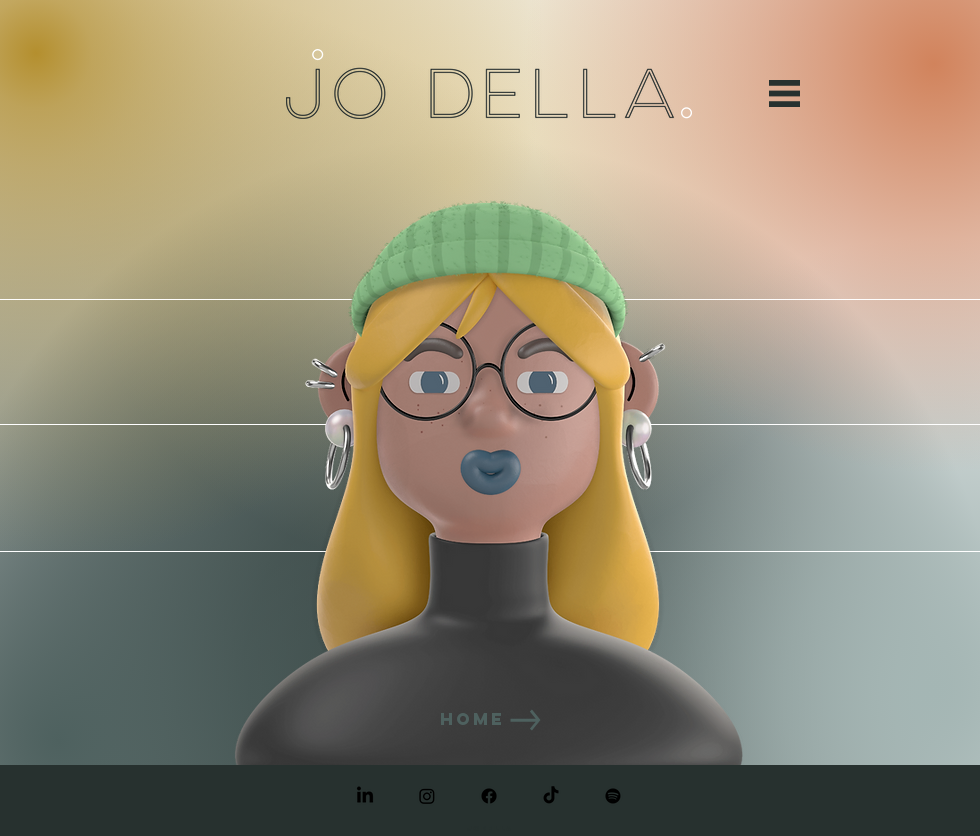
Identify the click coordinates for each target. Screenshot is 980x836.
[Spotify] (613, 796)
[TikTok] (551, 796)
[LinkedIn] (365, 796)
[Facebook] (489, 796)
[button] (784, 93)
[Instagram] (427, 796)
